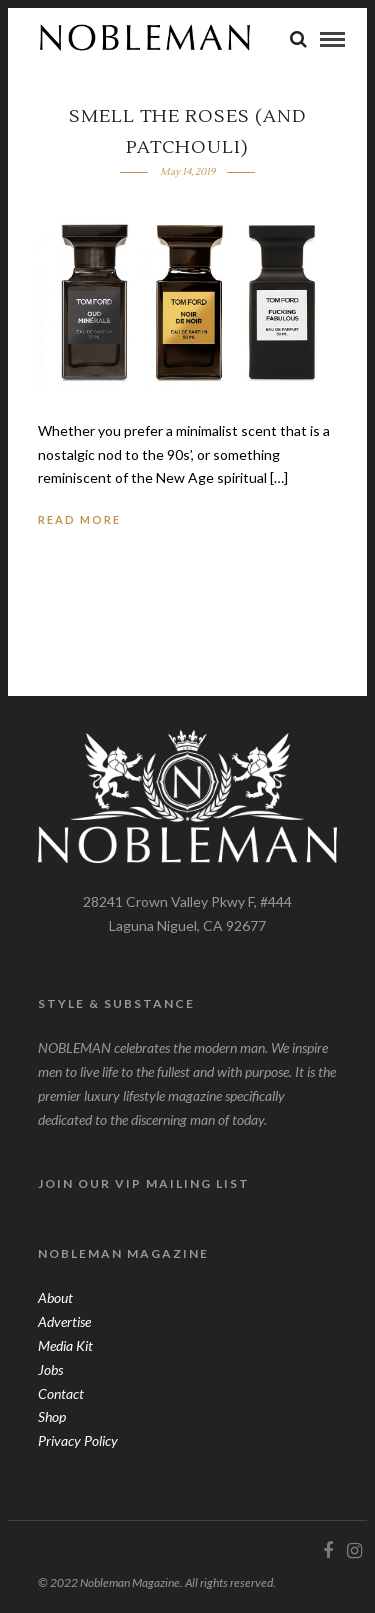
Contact (61, 1393)
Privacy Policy (78, 1440)
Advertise (64, 1321)
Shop (52, 1416)
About (55, 1297)
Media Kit (65, 1345)
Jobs (50, 1369)
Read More (79, 519)
